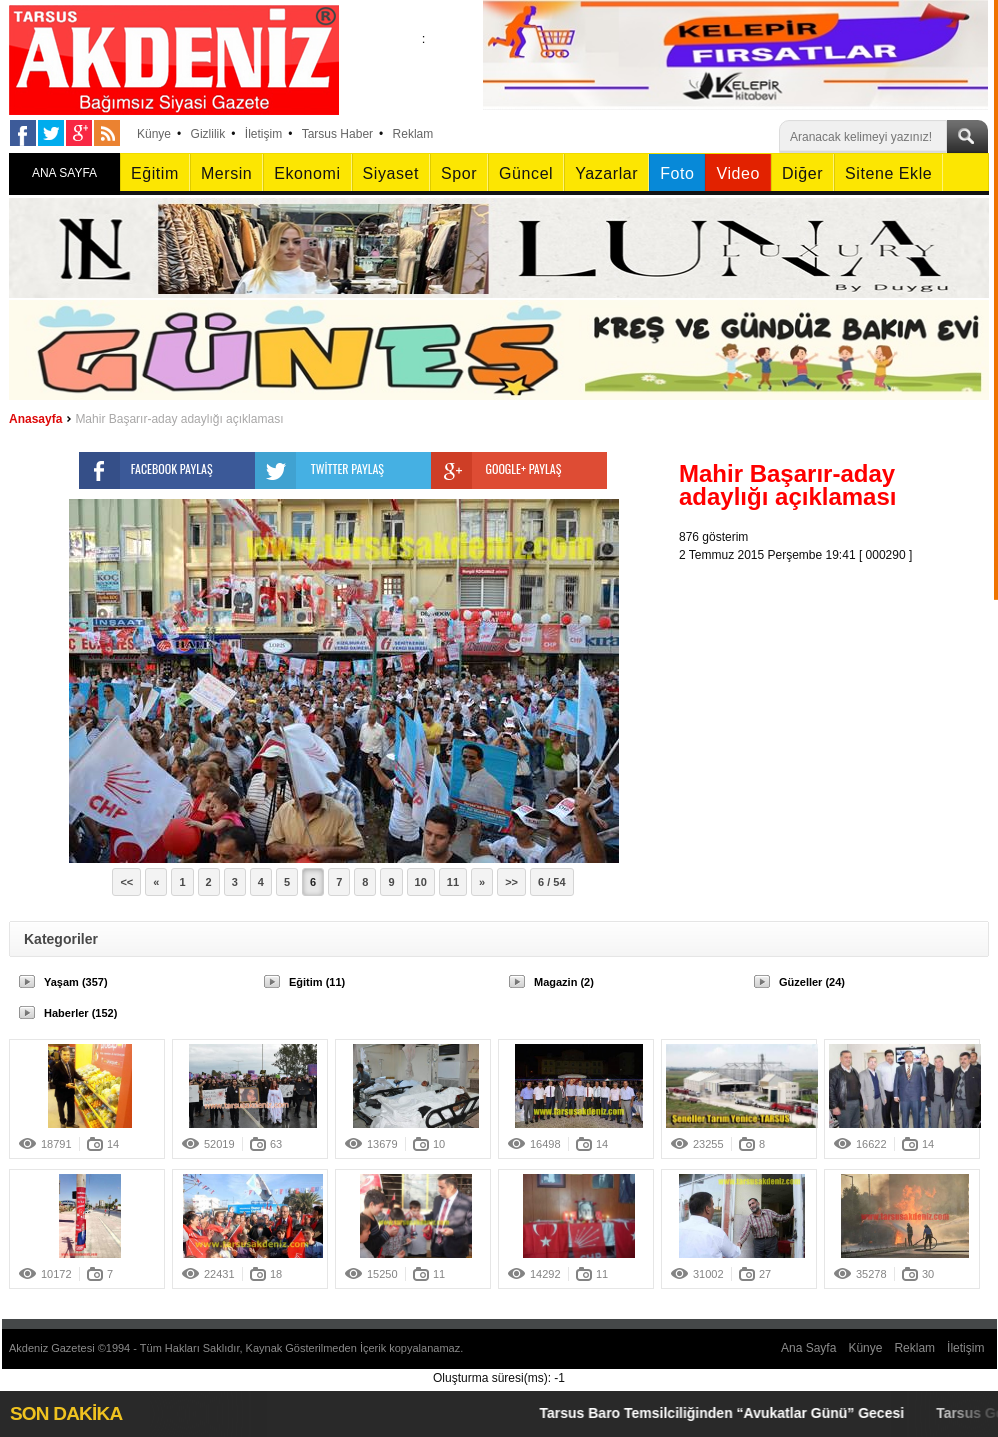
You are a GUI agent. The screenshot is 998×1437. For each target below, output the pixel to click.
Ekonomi (307, 173)
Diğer (802, 173)
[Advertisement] (812, 664)
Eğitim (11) (317, 982)
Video (737, 173)
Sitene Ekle (888, 173)
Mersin (226, 173)
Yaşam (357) (76, 982)
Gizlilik (208, 134)
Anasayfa (35, 419)
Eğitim (155, 173)
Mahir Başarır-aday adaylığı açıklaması (179, 419)
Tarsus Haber (337, 134)
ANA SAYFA (64, 173)
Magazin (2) (564, 982)
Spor (459, 173)
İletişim (263, 134)
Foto (677, 173)
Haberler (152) (80, 1013)
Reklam (413, 134)
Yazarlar (606, 173)
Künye (154, 134)
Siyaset (391, 173)
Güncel (526, 173)
